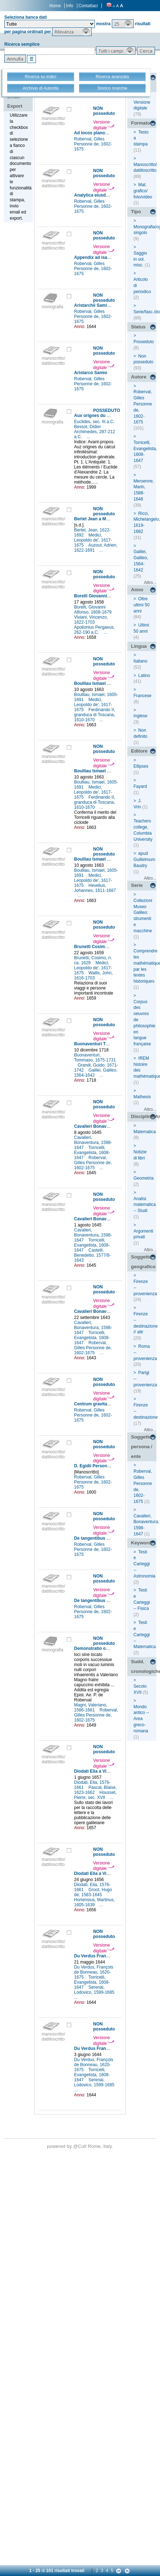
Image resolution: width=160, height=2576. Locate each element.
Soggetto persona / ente (141, 1446)
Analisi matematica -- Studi (144, 1204)
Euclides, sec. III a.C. (95, 421)
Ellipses (140, 766)
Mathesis (142, 1096)
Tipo (136, 211)
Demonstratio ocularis (97, 1648)
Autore (138, 377)
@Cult (80, 2146)
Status (138, 326)
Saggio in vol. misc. (140, 259)
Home (55, 5)
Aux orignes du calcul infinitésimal (109, 415)
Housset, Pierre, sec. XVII (95, 1795)
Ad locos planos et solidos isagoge (110, 132)
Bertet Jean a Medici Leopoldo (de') (110, 518)
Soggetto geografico (143, 1261)
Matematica (144, 1131)
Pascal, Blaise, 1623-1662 (95, 1790)
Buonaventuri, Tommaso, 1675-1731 (95, 1058)
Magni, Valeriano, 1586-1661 (91, 1707)
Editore (139, 751)
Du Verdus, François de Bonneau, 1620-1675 (93, 1972)
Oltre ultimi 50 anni (141, 605)
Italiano (140, 661)
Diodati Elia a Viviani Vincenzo (105, 1771)
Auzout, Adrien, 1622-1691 (96, 548)
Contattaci (88, 5)
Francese (142, 695)
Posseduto (143, 341)
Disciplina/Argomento (143, 1116)
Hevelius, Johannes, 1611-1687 (95, 888)
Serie (137, 885)
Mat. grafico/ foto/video (142, 190)
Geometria (143, 1178)
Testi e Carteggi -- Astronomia (144, 1564)
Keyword (141, 1542)
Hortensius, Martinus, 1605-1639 (94, 1902)
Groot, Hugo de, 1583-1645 (93, 1892)
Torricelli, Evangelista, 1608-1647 (92, 1152)
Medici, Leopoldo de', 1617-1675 (93, 540)
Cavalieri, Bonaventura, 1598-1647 (93, 1142)
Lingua (139, 646)
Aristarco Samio (90, 372)
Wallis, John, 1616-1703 (93, 975)
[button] (123, 23)
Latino (144, 675)
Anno (137, 589)
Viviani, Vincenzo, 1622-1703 (91, 620)
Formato (140, 123)
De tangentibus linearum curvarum (109, 1538)
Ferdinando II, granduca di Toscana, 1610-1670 (94, 714)
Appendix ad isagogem (97, 257)
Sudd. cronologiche (143, 1666)
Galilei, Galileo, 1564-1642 (96, 1073)
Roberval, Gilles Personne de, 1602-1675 (93, 144)
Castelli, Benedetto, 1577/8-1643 (92, 1255)
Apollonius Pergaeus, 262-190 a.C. (94, 630)
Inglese (140, 715)
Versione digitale (103, 125)
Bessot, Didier (88, 426)
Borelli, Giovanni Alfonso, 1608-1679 (93, 610)
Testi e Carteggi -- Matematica (144, 1634)
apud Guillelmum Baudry (144, 859)
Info (69, 5)
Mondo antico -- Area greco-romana (141, 1718)
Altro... (150, 582)
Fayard (140, 786)
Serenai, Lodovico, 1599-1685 (94, 1990)
